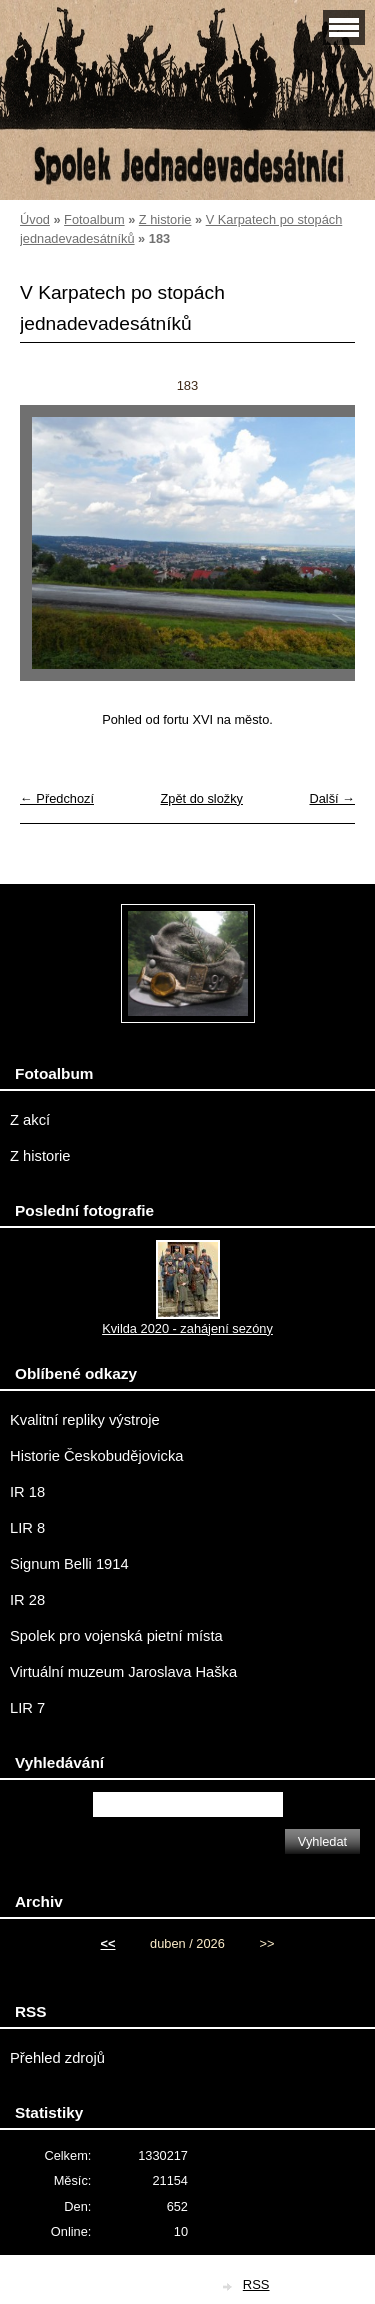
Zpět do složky (201, 798)
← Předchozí (57, 798)
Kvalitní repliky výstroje (85, 1420)
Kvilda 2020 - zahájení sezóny (187, 1328)
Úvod (35, 219)
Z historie (165, 219)
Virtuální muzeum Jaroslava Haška (123, 1672)
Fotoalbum (94, 219)
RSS (256, 2284)
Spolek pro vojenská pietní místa (116, 1636)
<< (108, 1943)
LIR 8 (27, 1528)
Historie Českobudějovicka (96, 1456)
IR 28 (27, 1600)
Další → (332, 798)
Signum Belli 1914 (69, 1564)
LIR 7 (27, 1708)
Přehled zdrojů (57, 2058)
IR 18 (27, 1492)
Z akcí (30, 1120)
